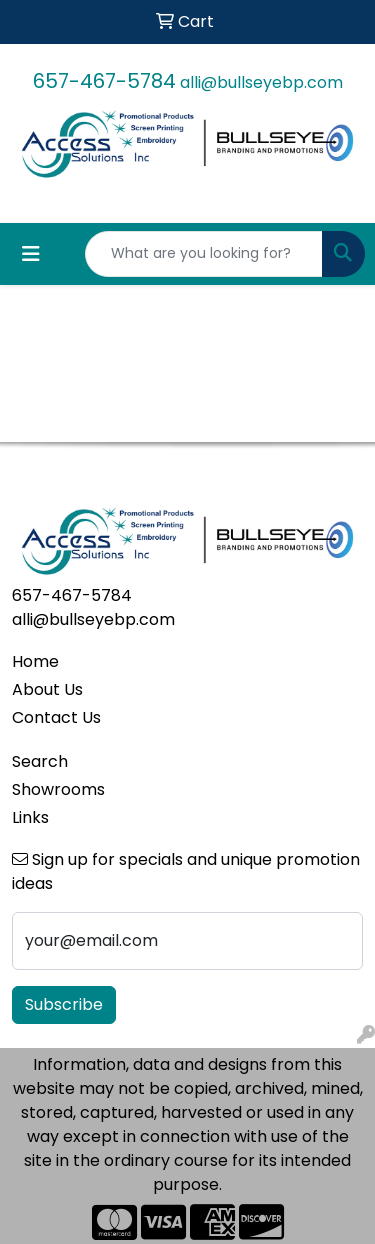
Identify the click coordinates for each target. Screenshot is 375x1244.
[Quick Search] (204, 254)
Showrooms (58, 789)
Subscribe (64, 1004)
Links (30, 817)
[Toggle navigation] (31, 254)
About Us (47, 689)
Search (40, 761)
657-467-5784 (104, 81)
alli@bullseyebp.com (261, 82)
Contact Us (56, 717)
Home (35, 661)
